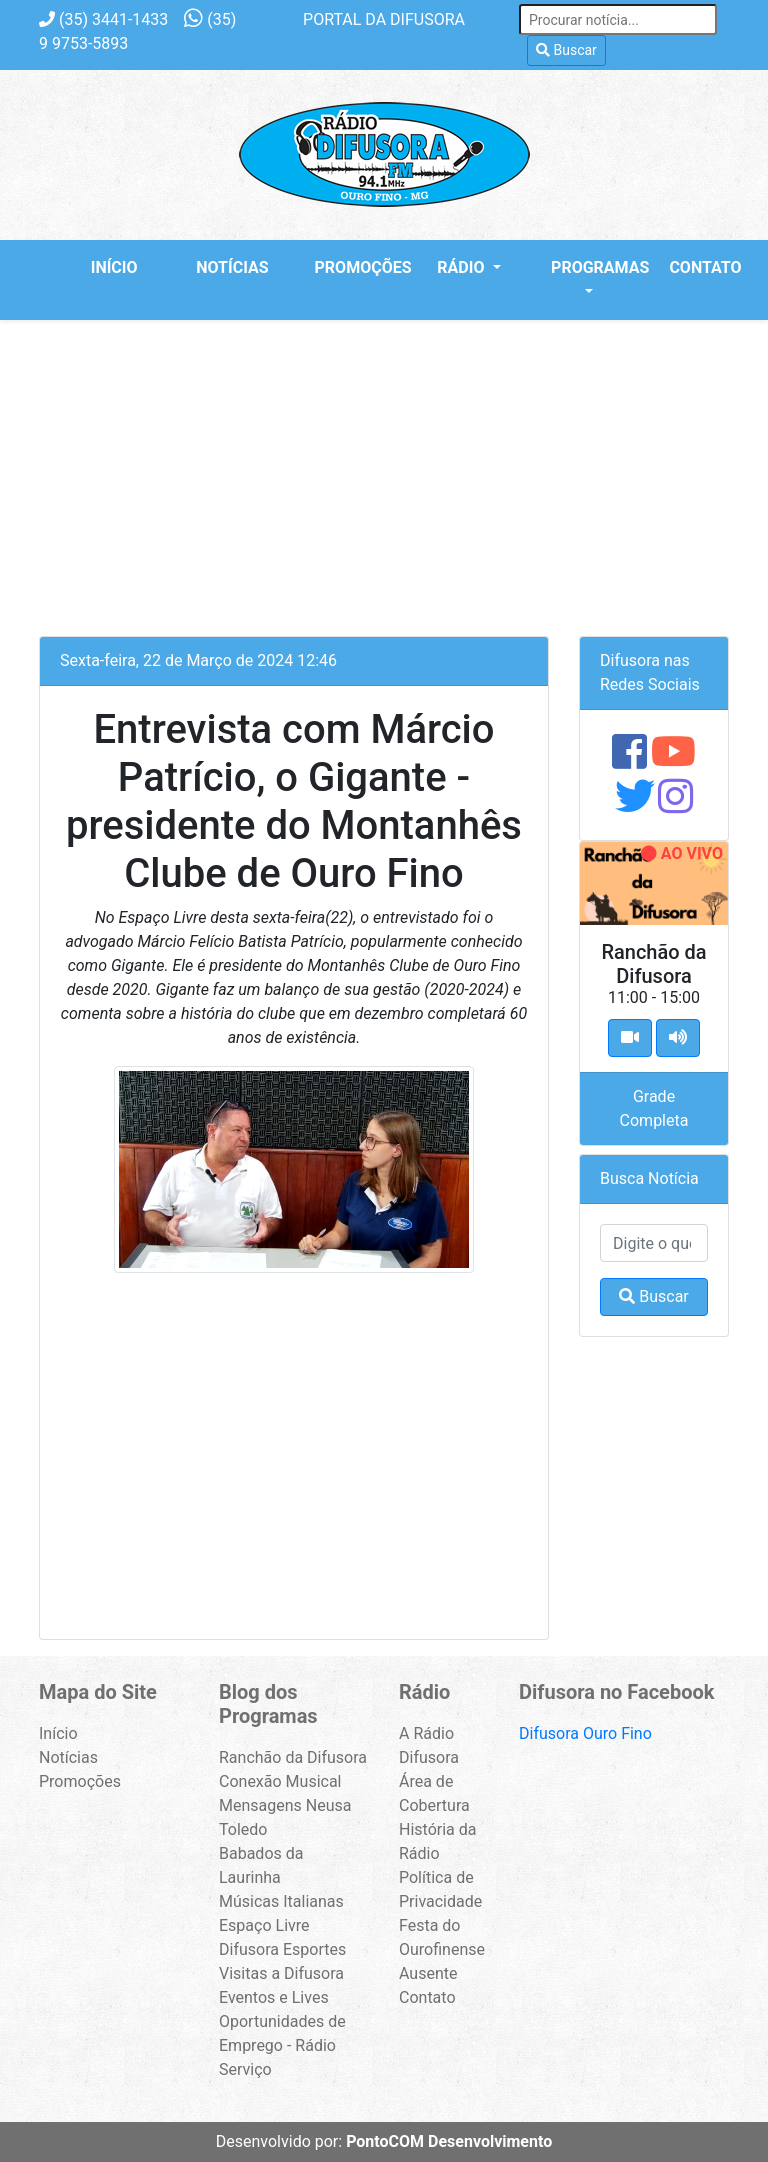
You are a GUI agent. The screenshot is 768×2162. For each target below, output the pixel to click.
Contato (705, 267)
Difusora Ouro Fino (585, 1733)
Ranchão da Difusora (293, 1757)
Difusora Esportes (282, 1949)
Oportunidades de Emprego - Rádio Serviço (282, 2045)
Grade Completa (654, 1108)
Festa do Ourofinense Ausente (442, 1949)
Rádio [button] (462, 267)
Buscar (566, 50)
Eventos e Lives (274, 1997)
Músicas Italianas (281, 1901)
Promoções (355, 267)
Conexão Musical (280, 1781)
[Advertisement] (384, 470)
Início (114, 267)
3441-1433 (103, 19)
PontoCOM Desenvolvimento (449, 2141)
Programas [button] (591, 267)
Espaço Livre (264, 1925)
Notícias (232, 267)
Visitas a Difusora (281, 1973)
